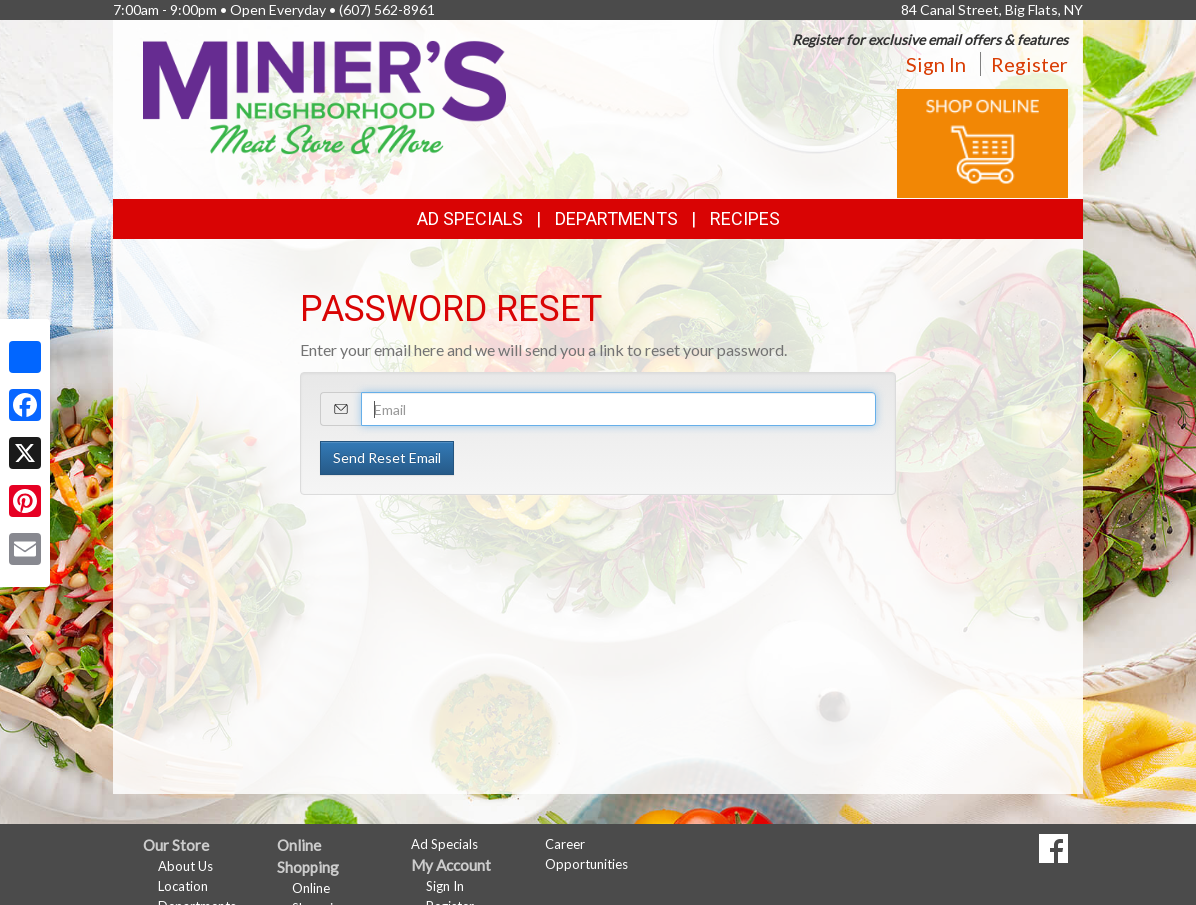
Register (1029, 64)
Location (183, 886)
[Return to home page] (324, 95)
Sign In (936, 64)
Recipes (745, 218)
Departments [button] (616, 218)
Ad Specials (470, 218)
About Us (185, 866)
